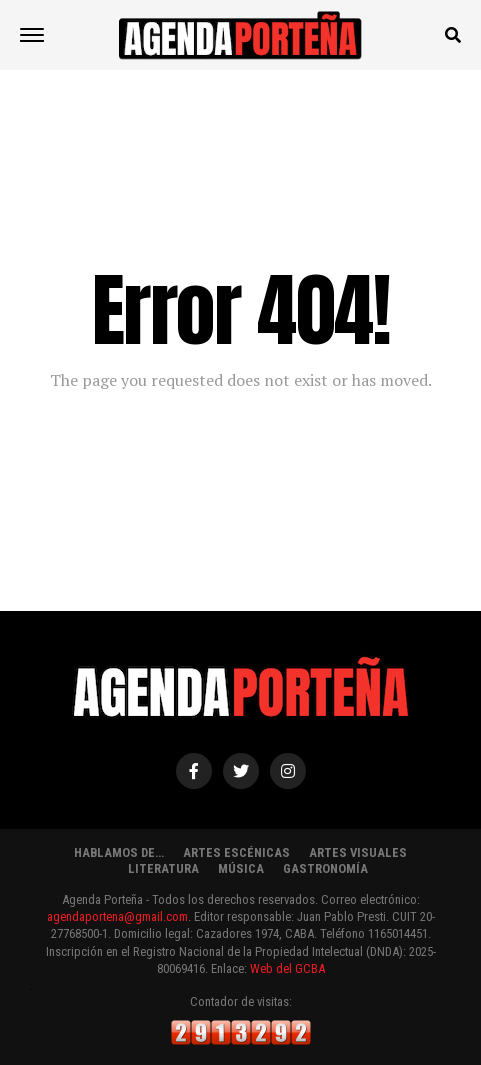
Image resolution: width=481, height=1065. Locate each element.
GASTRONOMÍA (325, 868)
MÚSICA (241, 868)
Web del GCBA (287, 968)
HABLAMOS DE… (119, 852)
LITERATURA (163, 868)
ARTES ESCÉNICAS (236, 852)
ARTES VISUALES (358, 852)
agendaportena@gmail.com (117, 916)
